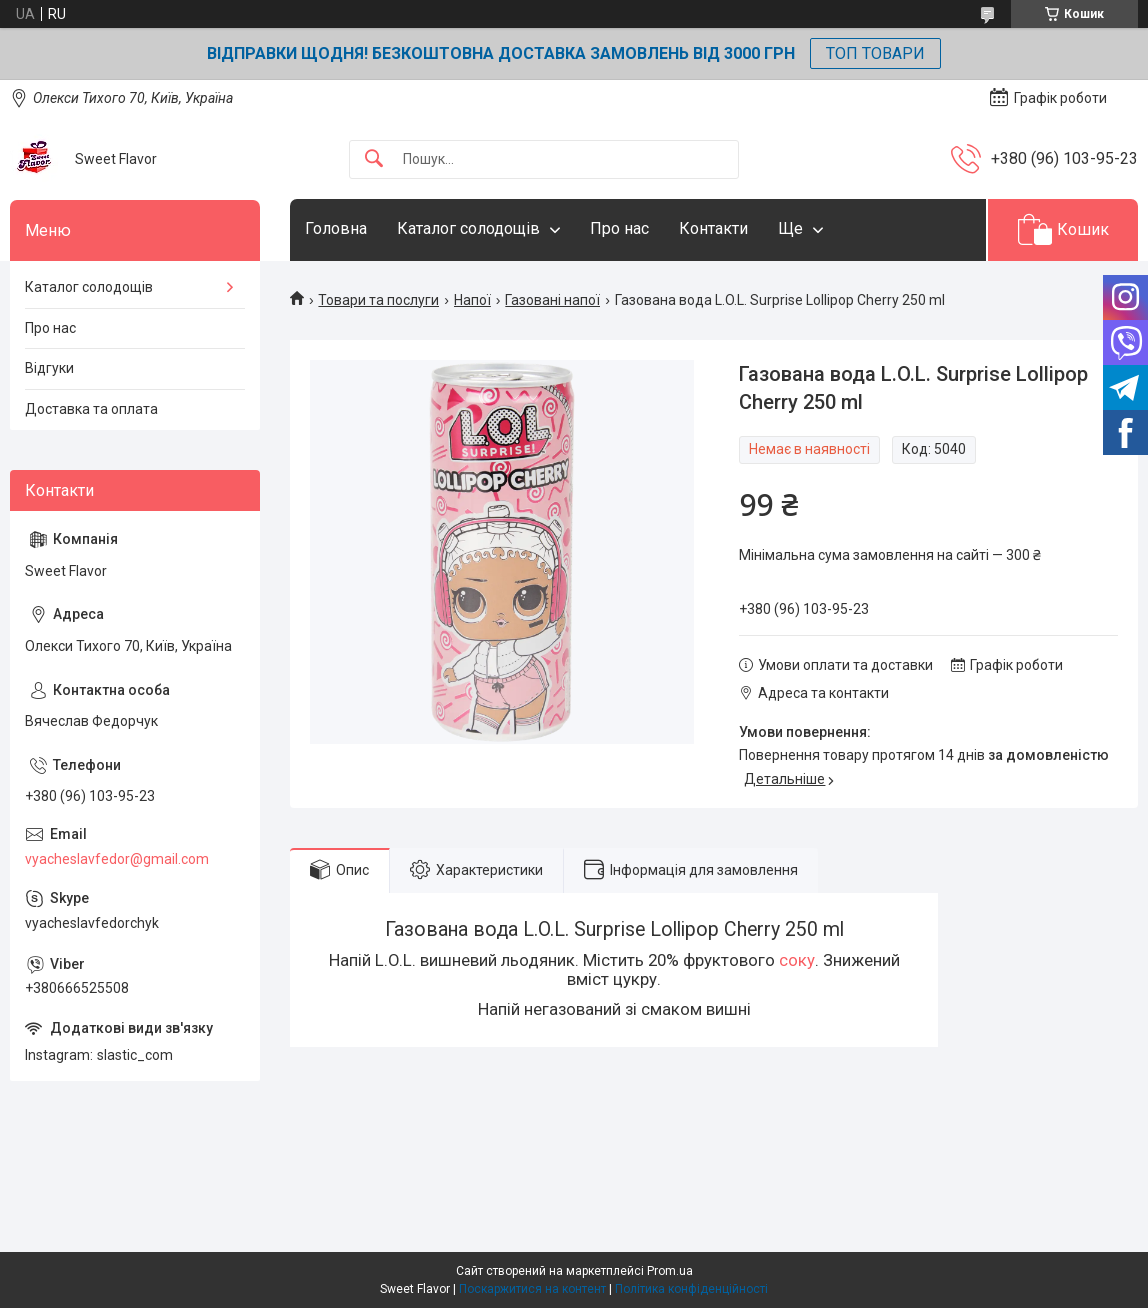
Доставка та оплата (91, 409)
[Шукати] (374, 159)
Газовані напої (552, 300)
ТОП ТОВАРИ (875, 53)
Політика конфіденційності (691, 1289)
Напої (472, 300)
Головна (336, 228)
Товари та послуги (378, 300)
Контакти (713, 228)
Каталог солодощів (468, 228)
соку (797, 960)
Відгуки (49, 368)
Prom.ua (670, 1271)
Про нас (619, 228)
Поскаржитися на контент (532, 1289)
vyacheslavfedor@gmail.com (117, 859)
